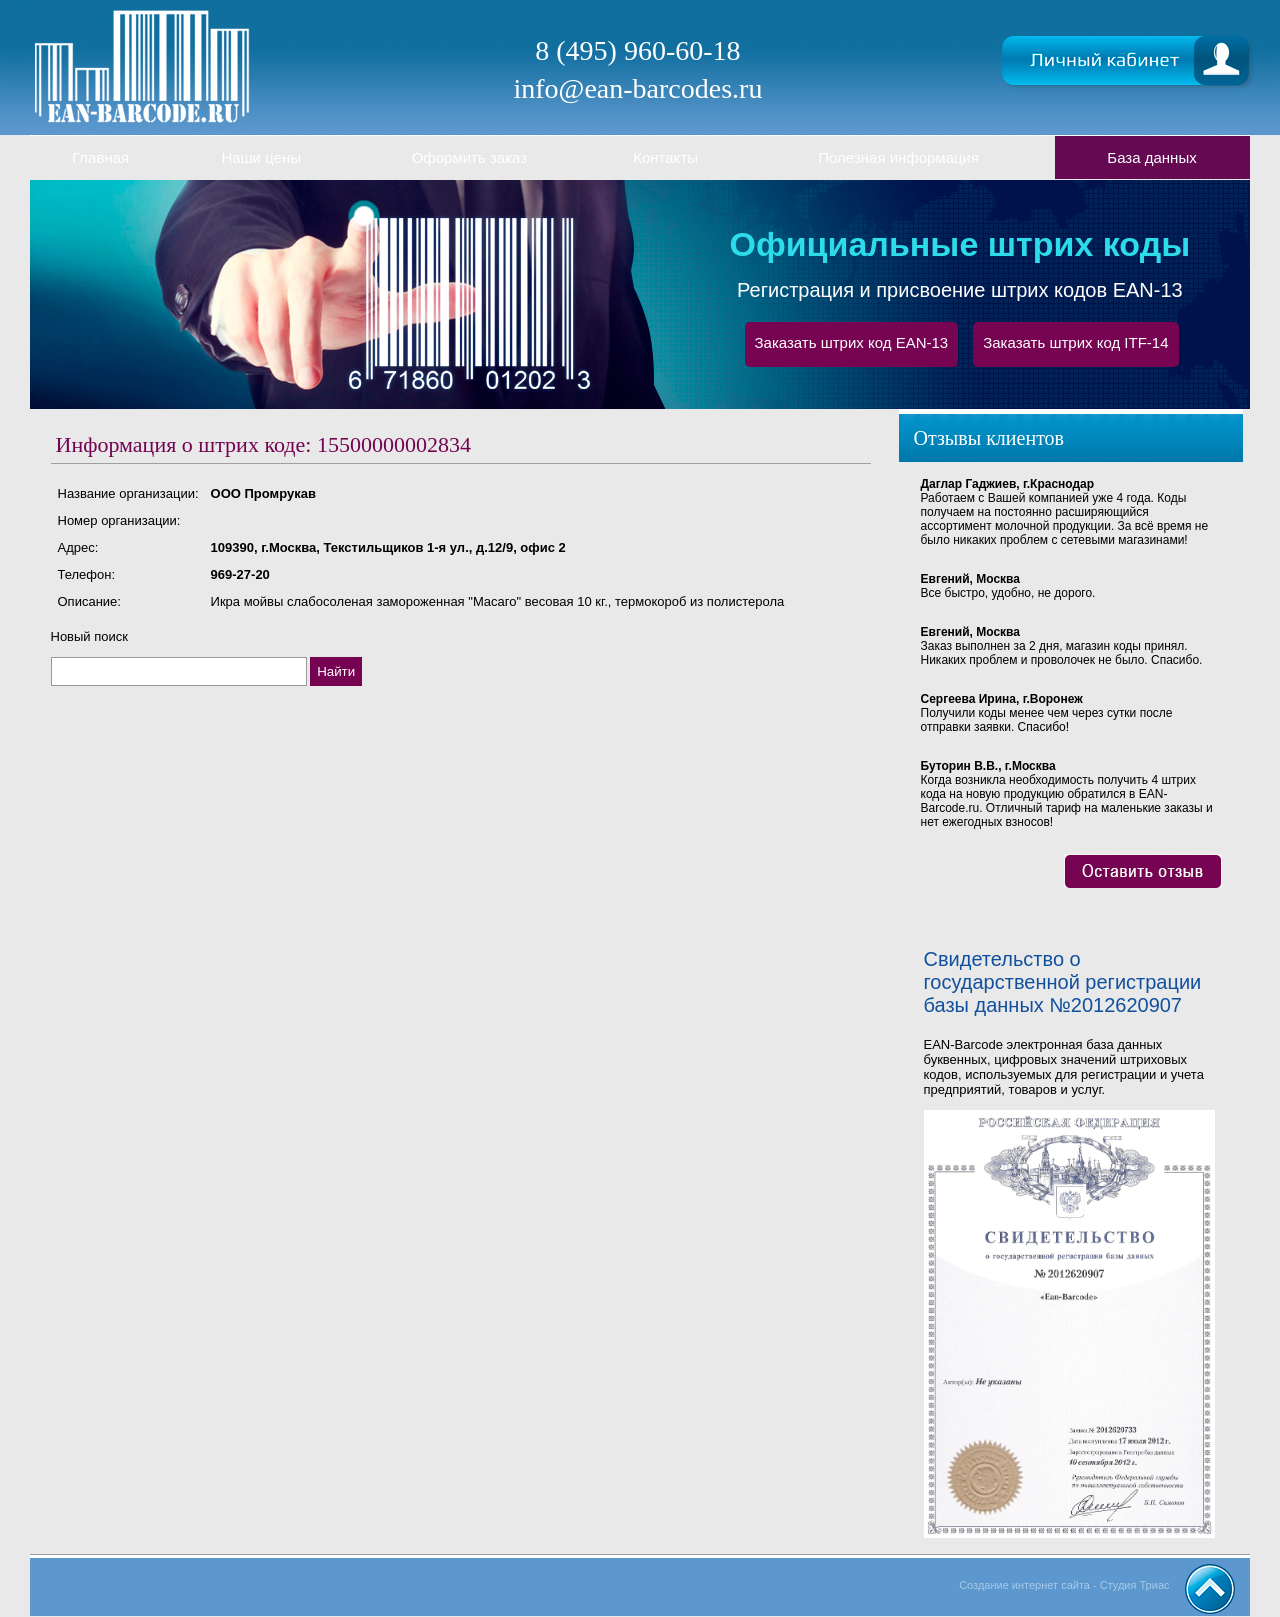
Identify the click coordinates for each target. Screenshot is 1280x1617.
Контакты (665, 157)
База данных (1151, 157)
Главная (100, 157)
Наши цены (261, 157)
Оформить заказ (469, 157)
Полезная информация (898, 157)
